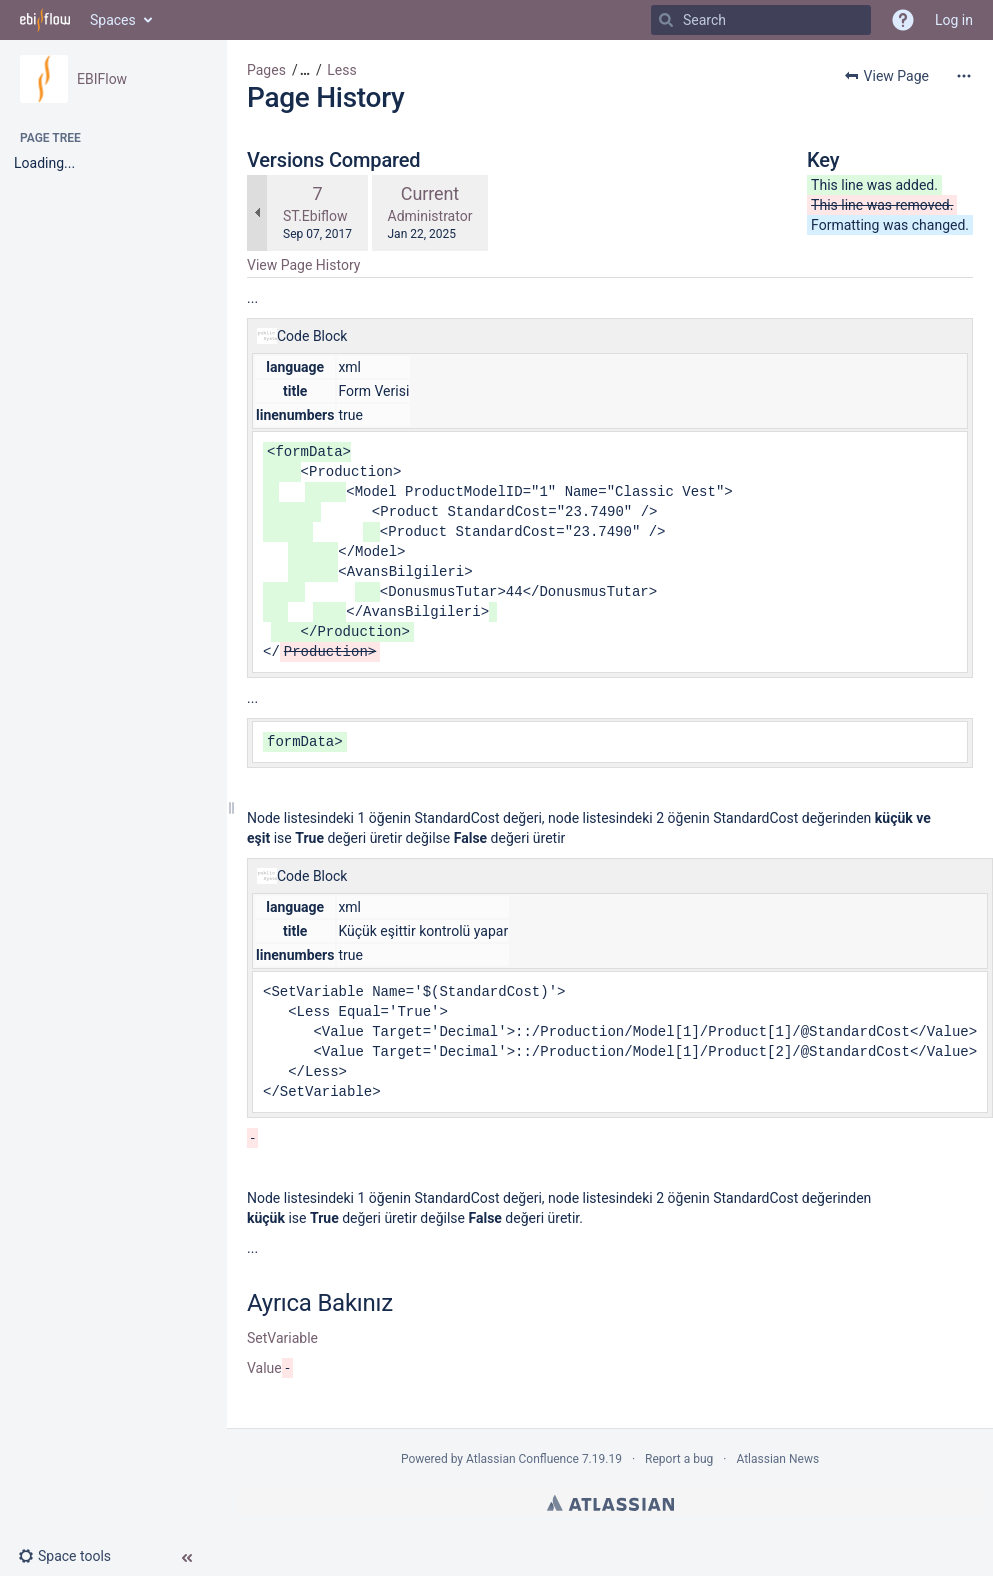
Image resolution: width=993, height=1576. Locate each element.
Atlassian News (777, 1459)
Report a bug (679, 1459)
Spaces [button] (113, 20)
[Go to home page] (45, 20)
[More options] (964, 76)
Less (341, 70)
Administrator (430, 216)
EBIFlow (102, 79)
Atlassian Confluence (522, 1459)
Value (264, 1368)
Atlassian (610, 1503)
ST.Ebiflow (315, 216)
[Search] (666, 20)
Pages (266, 70)
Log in (954, 20)
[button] (72, 1556)
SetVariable (282, 1338)
